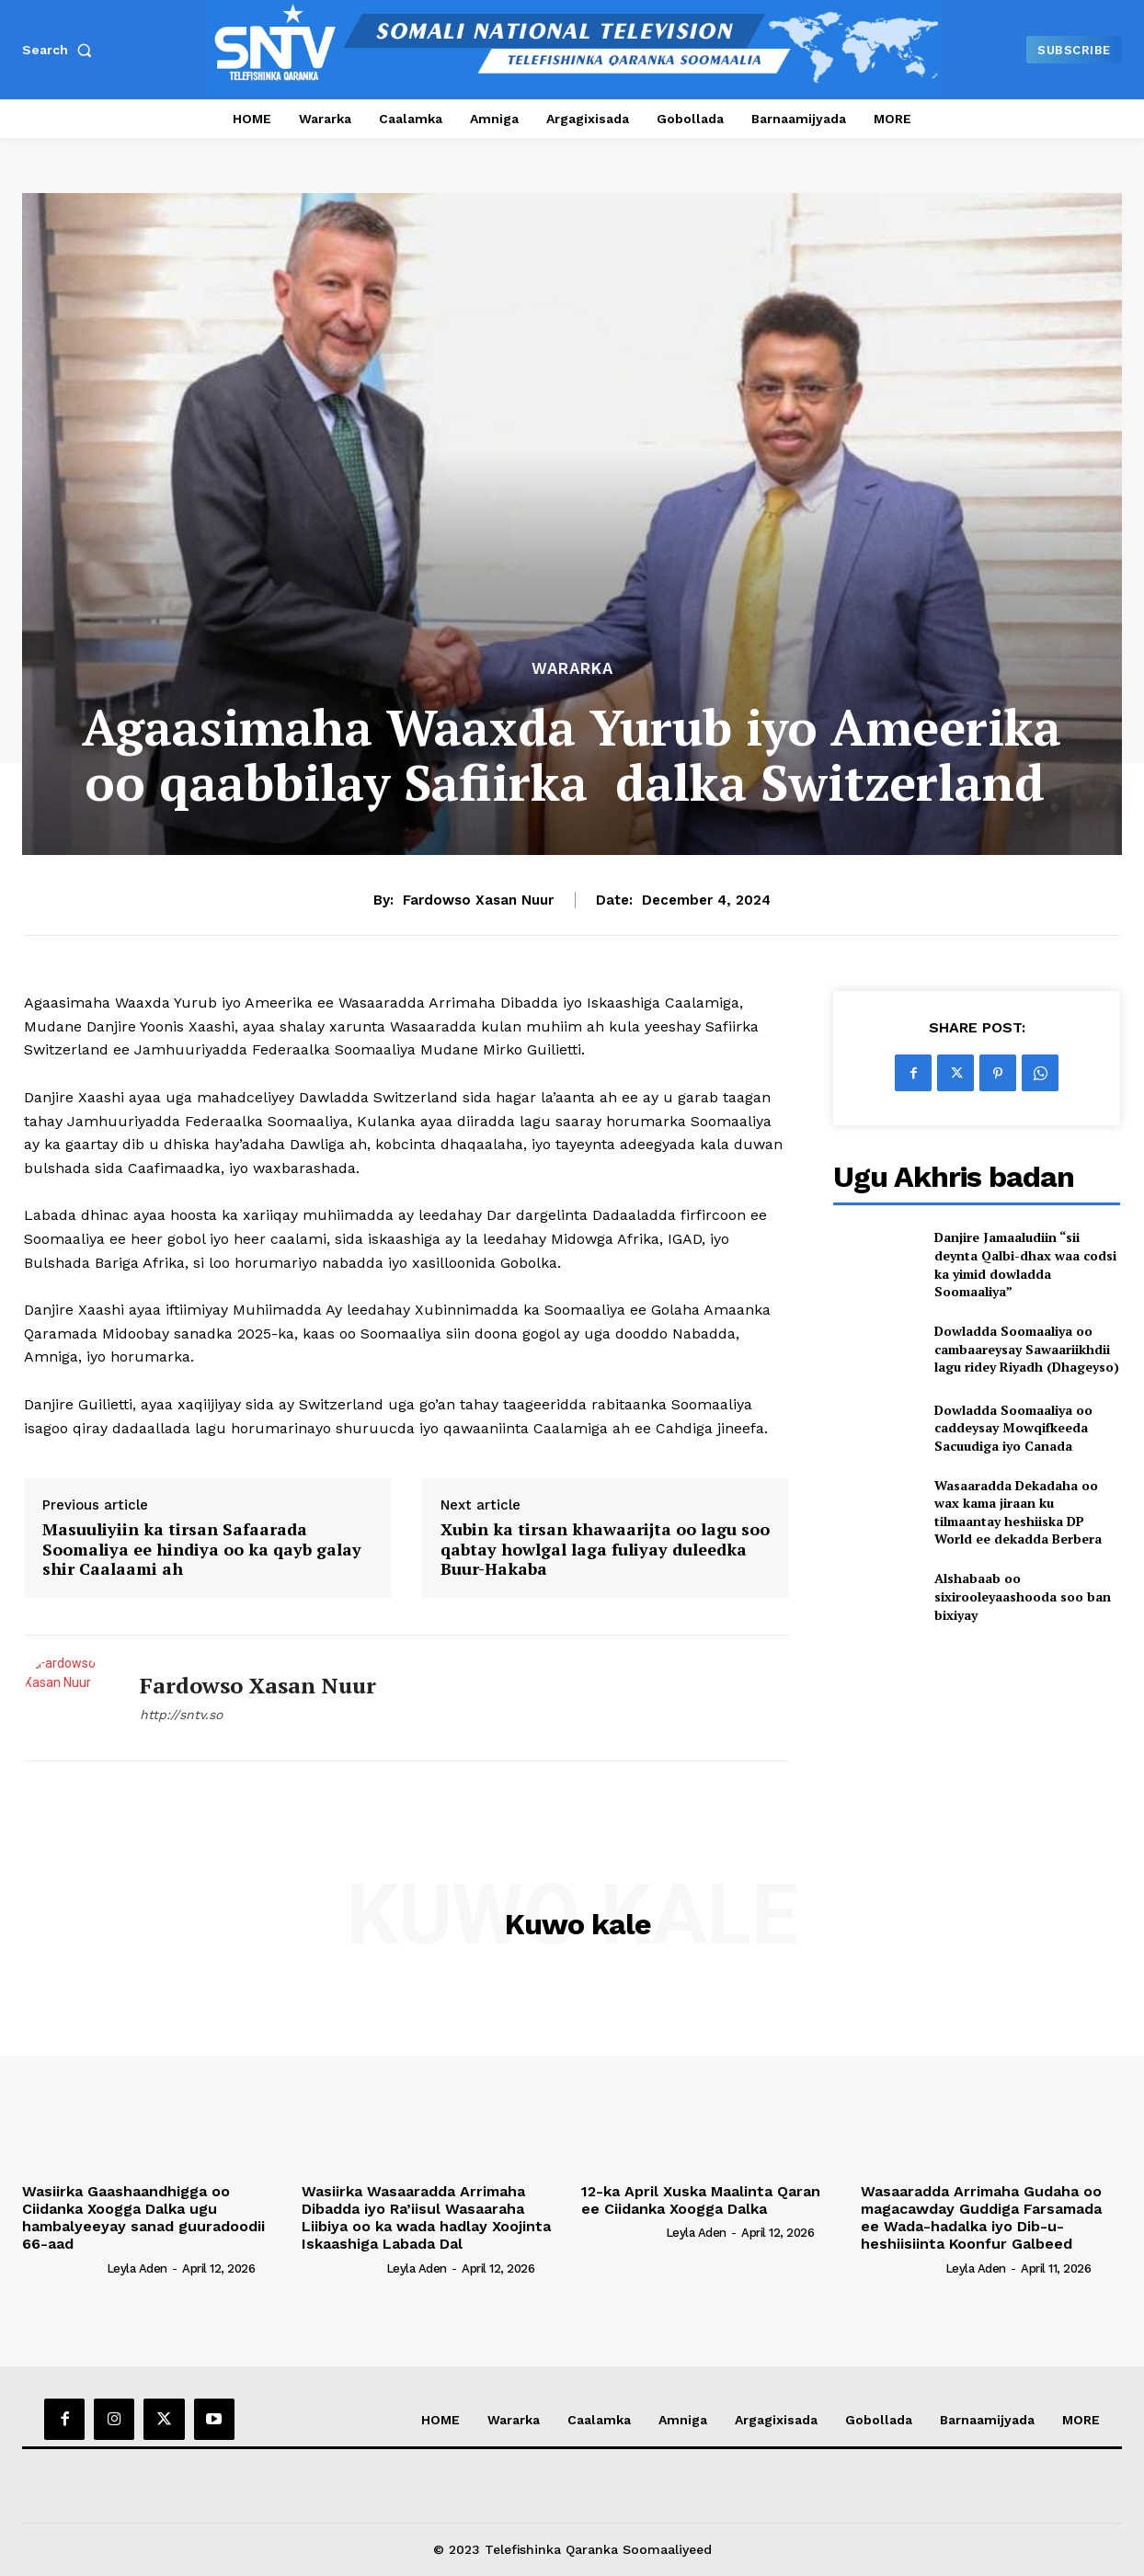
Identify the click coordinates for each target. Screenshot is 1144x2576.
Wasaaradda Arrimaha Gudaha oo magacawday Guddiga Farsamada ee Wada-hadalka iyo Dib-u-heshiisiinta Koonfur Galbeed (981, 2218)
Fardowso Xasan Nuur (478, 900)
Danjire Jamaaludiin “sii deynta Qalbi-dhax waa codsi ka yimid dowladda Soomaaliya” (1025, 1264)
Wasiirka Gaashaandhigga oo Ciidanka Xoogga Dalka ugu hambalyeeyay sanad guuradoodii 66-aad (143, 2218)
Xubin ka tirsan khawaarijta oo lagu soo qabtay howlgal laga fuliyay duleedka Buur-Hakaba (605, 1549)
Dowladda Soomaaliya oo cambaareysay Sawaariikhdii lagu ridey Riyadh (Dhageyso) (1026, 1348)
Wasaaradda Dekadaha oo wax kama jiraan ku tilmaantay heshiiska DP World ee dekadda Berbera (1018, 1512)
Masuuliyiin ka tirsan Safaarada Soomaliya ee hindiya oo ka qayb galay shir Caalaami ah (201, 1549)
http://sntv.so (181, 1714)
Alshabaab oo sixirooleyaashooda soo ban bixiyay (1022, 1596)
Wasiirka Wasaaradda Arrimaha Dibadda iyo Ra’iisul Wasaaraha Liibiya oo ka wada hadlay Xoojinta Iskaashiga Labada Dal (426, 2218)
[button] (60, 49)
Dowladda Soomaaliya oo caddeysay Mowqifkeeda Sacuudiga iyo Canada (1013, 1427)
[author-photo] (62, 2267)
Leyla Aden (137, 2268)
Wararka (572, 669)
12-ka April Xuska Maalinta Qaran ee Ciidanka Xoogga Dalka (700, 2200)
